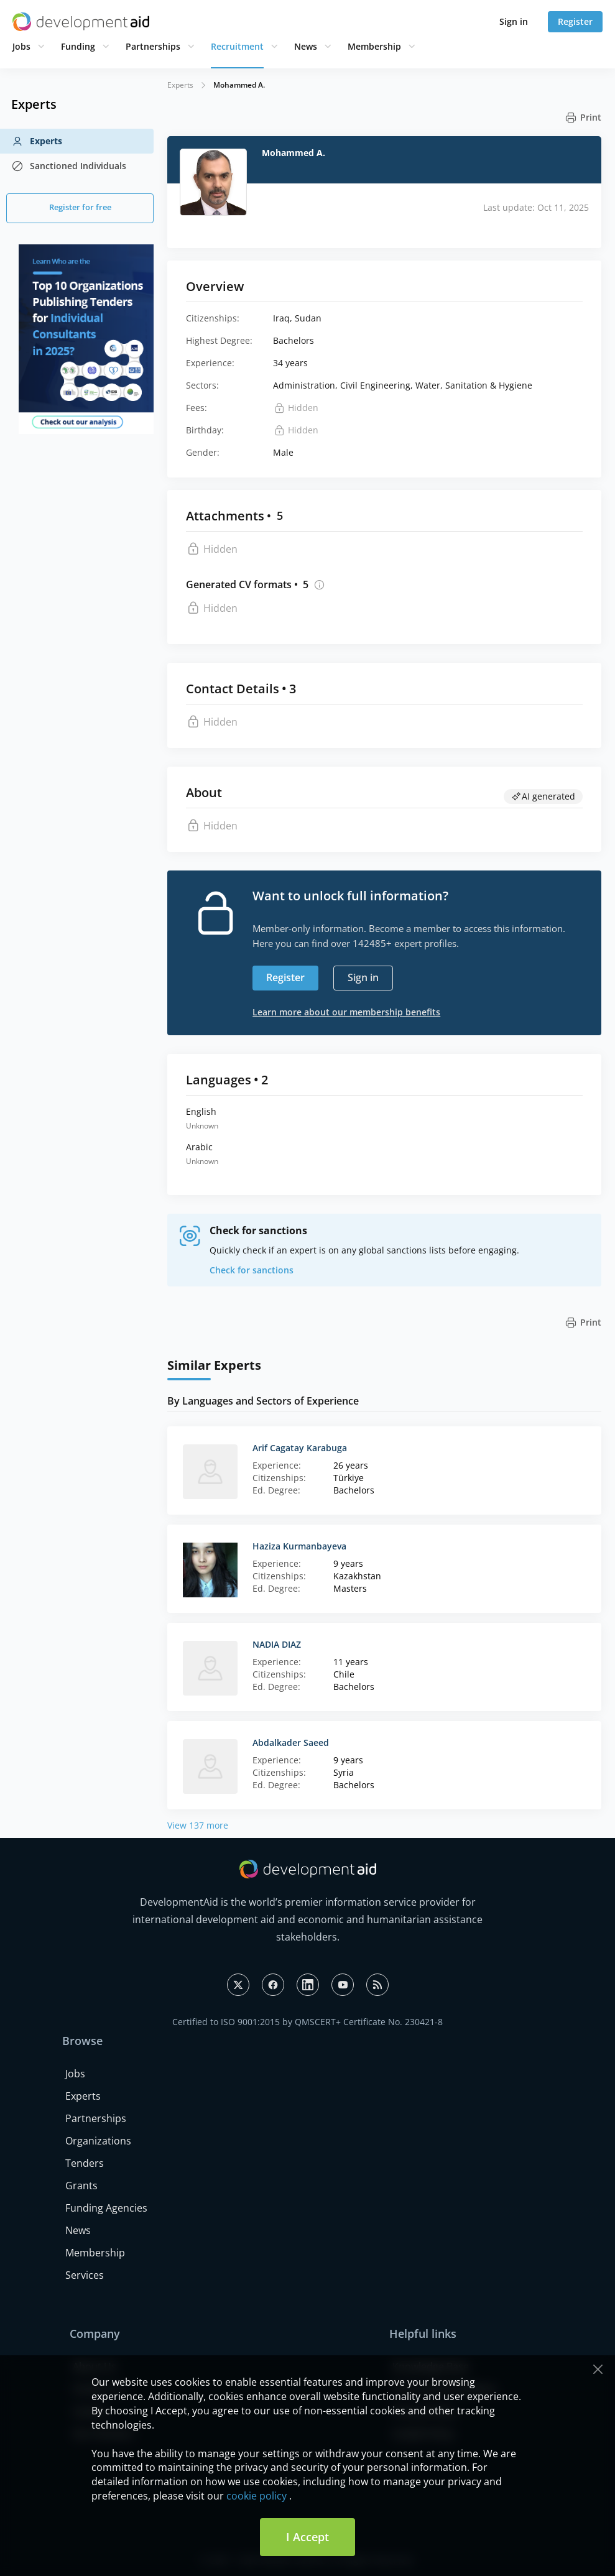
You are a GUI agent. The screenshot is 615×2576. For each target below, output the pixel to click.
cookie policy (256, 2496)
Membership (374, 46)
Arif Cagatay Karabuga (299, 1448)
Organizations (98, 2141)
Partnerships (153, 46)
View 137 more (197, 1825)
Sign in (513, 21)
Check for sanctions (252, 1270)
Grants (81, 2185)
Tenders (84, 2163)
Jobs (21, 46)
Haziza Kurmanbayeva (299, 1546)
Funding (78, 46)
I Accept (307, 2536)
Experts (36, 141)
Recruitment (237, 46)
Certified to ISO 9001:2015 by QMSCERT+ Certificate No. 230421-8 (307, 2022)
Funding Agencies (106, 2208)
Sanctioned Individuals (68, 166)
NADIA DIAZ (276, 1644)
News (305, 46)
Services (84, 2275)
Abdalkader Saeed (290, 1742)
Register (575, 21)
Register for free (80, 207)
